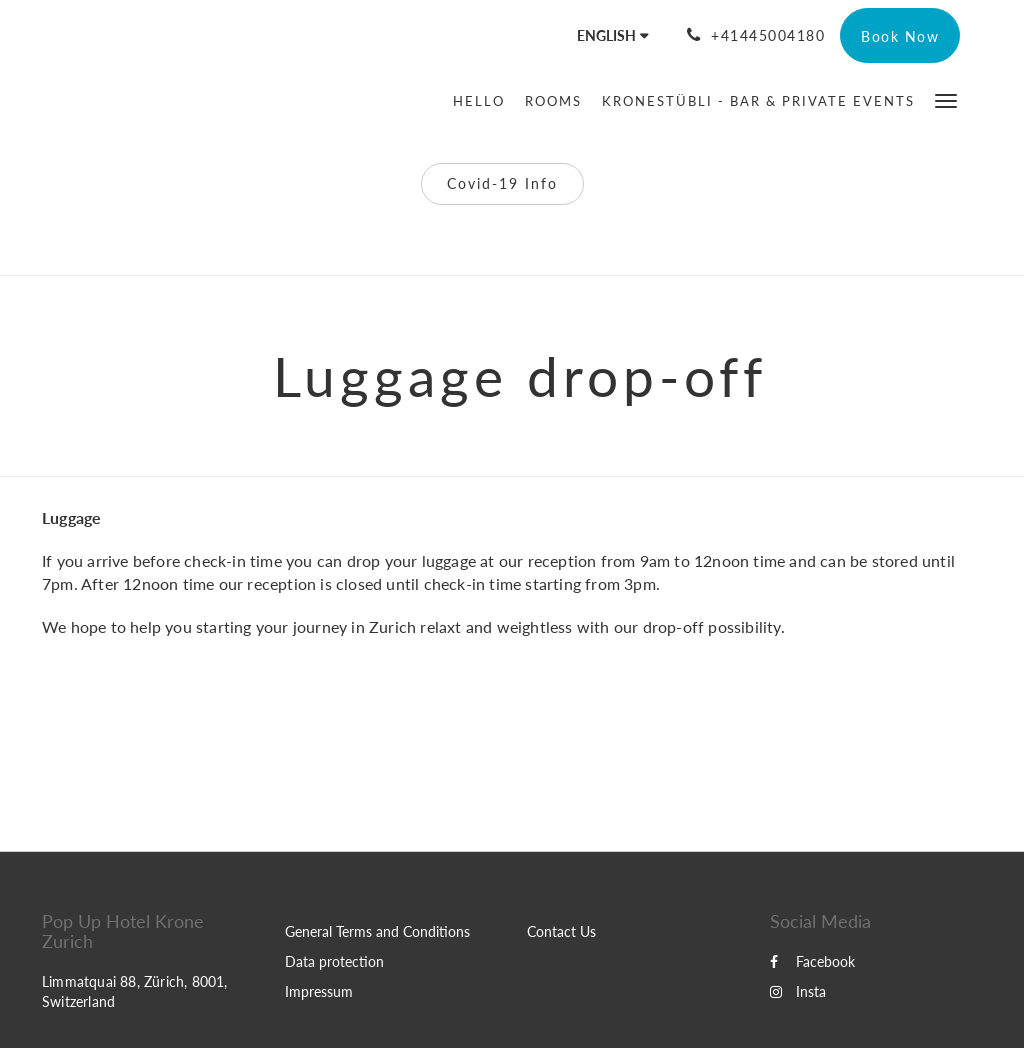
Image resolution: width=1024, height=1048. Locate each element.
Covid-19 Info (502, 183)
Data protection (334, 961)
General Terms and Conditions (377, 931)
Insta (798, 991)
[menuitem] (484, 101)
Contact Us (561, 931)
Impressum (319, 991)
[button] (946, 99)
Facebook (812, 961)
